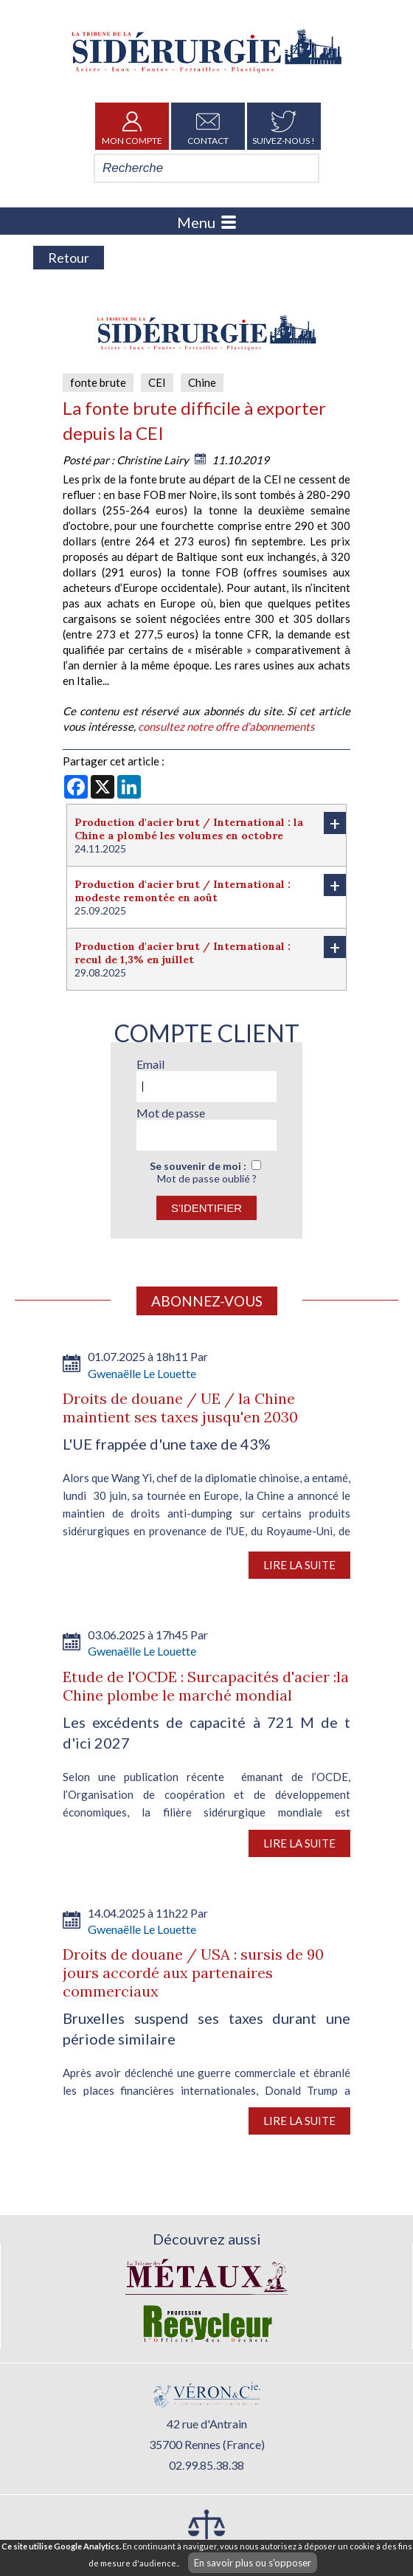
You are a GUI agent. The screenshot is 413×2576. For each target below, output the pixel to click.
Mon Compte (132, 126)
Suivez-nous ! (283, 126)
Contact (208, 126)
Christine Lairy (153, 459)
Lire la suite (299, 1564)
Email (150, 1064)
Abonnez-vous (207, 1300)
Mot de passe (170, 1113)
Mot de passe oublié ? (207, 1178)
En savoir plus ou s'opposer (252, 2563)
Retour (68, 257)
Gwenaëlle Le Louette (142, 1373)
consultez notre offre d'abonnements (226, 726)
